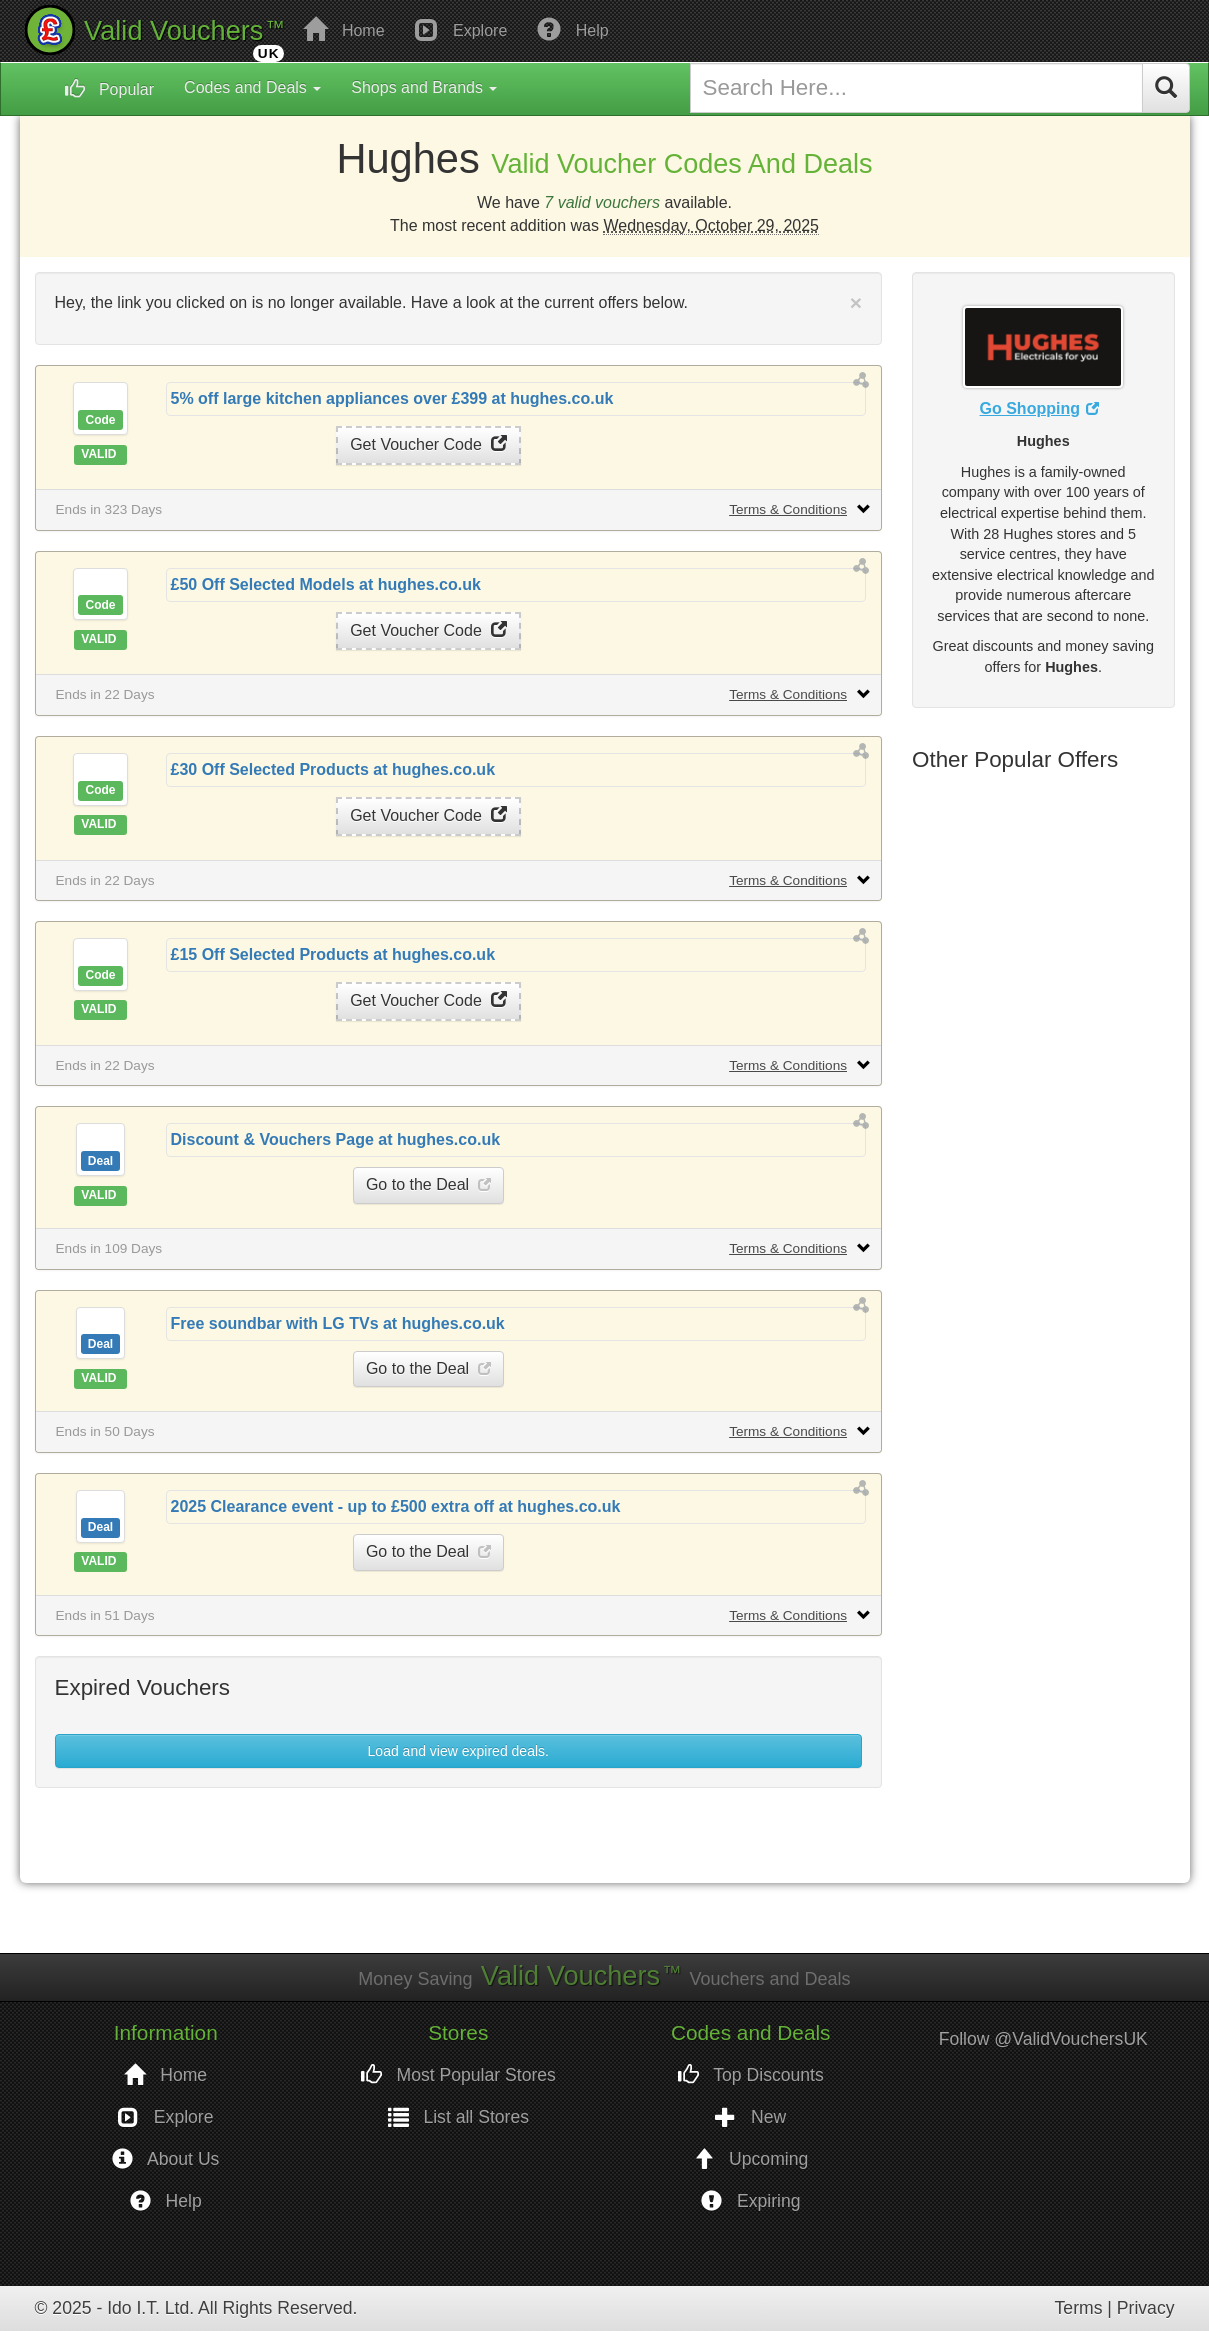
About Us (165, 2159)
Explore (461, 29)
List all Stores (459, 2117)
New (750, 2117)
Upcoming (750, 2159)
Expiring (750, 2201)
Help (572, 29)
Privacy (1146, 2308)
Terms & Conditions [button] (788, 509)
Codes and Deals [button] (252, 87)
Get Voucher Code (428, 444)
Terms (1079, 2308)
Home (343, 29)
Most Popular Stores (458, 2075)
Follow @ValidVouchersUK (1043, 2039)
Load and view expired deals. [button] (458, 1751)
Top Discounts (751, 2075)
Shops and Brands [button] (424, 87)
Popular (110, 89)
